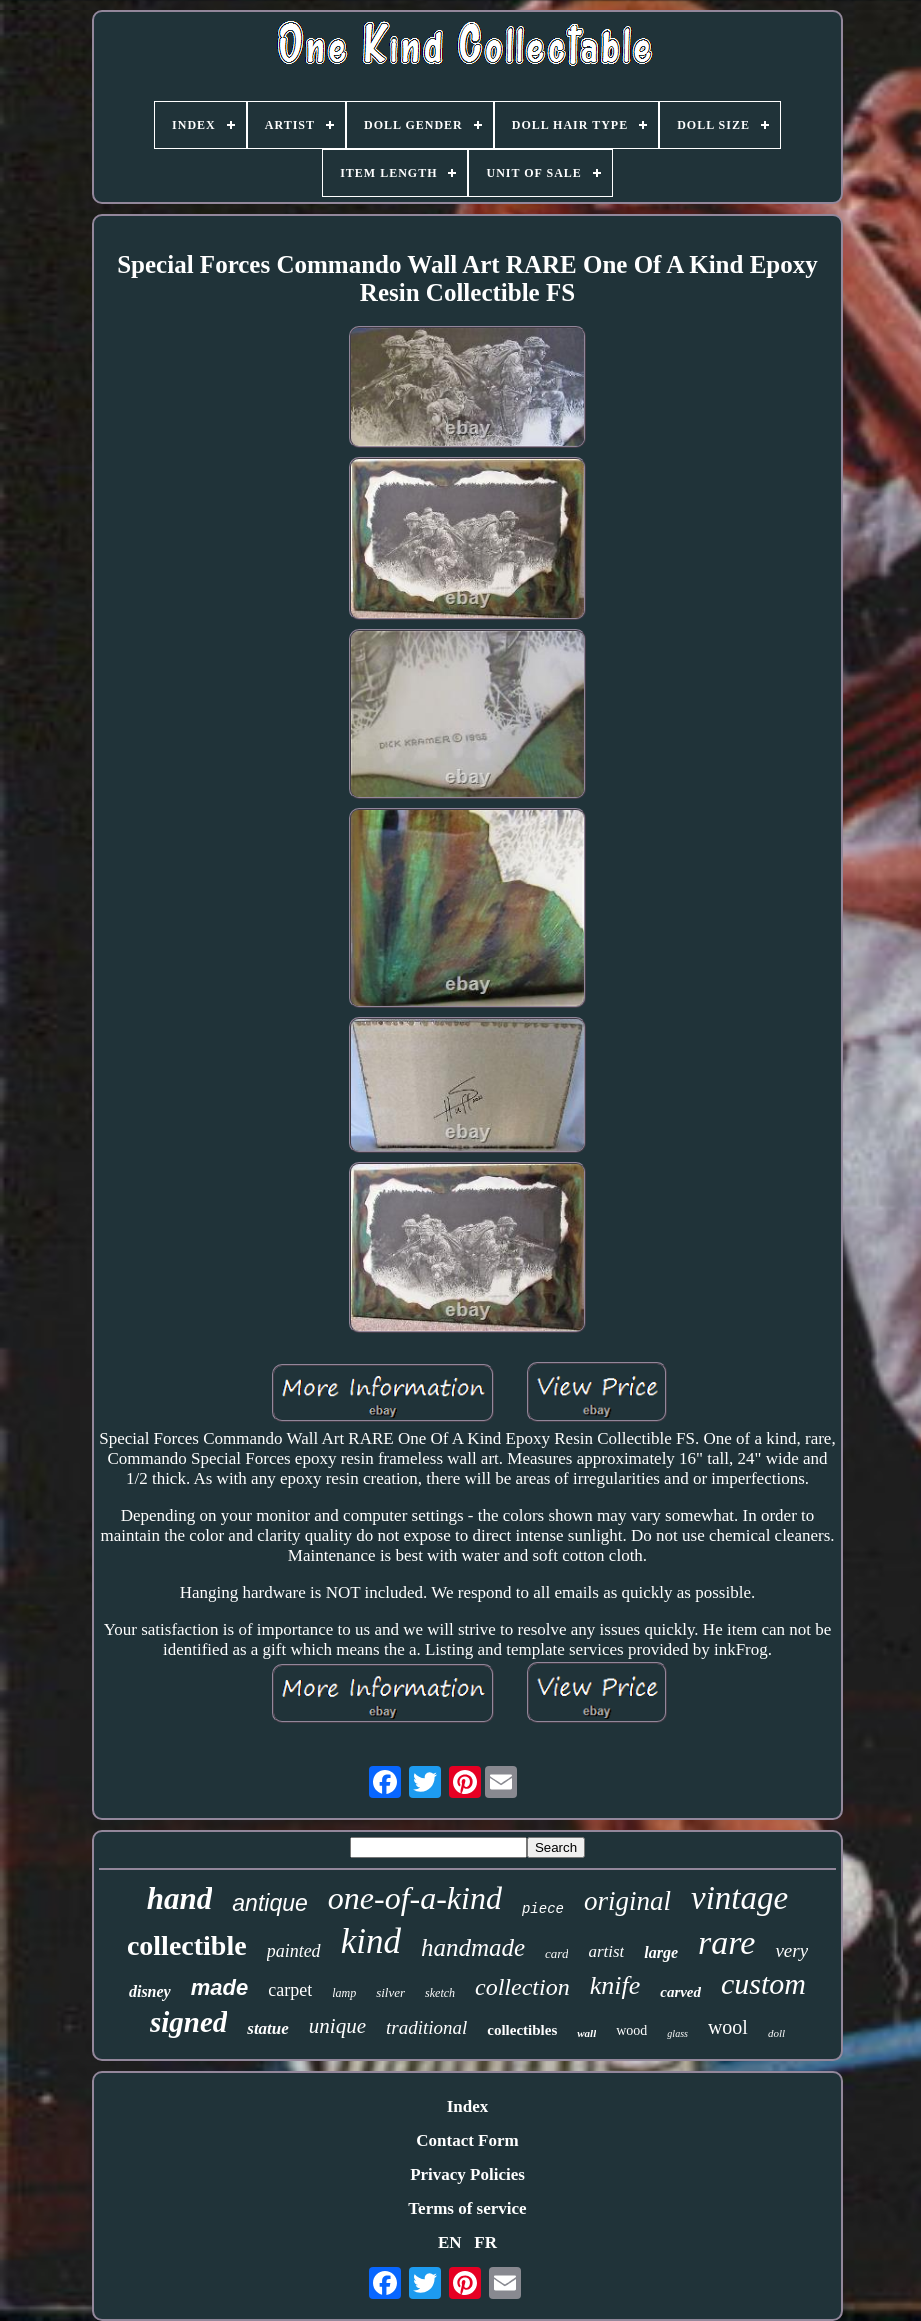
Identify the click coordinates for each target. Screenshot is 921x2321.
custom (763, 1983)
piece (543, 1909)
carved (680, 1992)
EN (450, 2242)
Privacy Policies (467, 2174)
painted (294, 1951)
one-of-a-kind (415, 1898)
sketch (440, 1993)
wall (586, 2033)
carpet (290, 1990)
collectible (187, 1945)
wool (728, 2027)
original (627, 1901)
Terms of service (467, 2208)
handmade (473, 1947)
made (219, 1987)
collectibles (522, 2030)
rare (726, 1942)
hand (179, 1898)
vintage (739, 1898)
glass (677, 2033)
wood (631, 2030)
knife (615, 1985)
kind (371, 1941)
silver (390, 1992)
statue (268, 2028)
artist (606, 1951)
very (791, 1950)
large (661, 1952)
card (556, 1953)
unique (337, 2026)
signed (188, 2022)
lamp (344, 1993)
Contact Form (467, 2140)
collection (522, 1987)
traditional (426, 2027)
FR (485, 2242)
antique (269, 1903)
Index (468, 2106)
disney (150, 1991)
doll (776, 2033)
